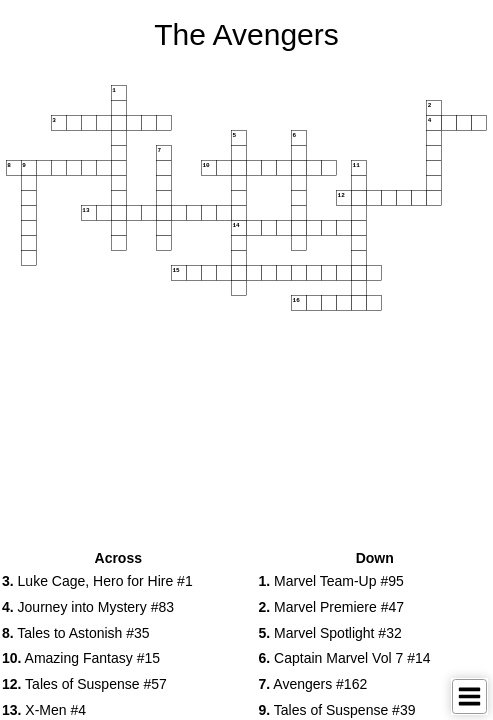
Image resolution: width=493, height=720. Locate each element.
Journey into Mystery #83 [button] (88, 607)
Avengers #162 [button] (313, 684)
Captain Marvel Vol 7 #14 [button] (345, 658)
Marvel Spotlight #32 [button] (330, 633)
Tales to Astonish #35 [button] (76, 633)
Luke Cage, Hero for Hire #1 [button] (97, 581)
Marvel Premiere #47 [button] (332, 607)
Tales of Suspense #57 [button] (84, 684)
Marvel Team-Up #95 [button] (331, 581)
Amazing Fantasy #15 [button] (81, 658)
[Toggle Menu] (469, 696)
